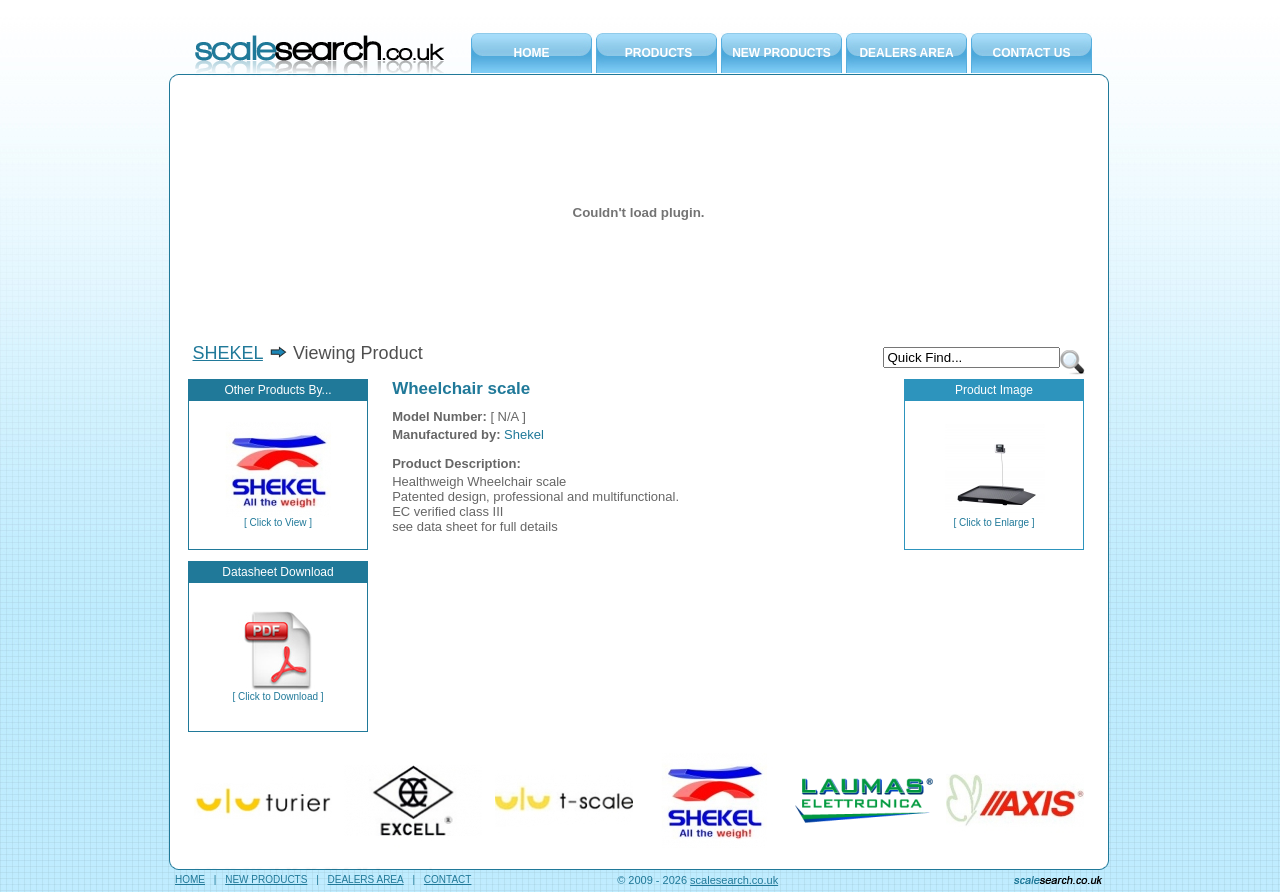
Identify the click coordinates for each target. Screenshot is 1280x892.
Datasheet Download (277, 572)
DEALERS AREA (906, 53)
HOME (532, 53)
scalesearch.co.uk (734, 880)
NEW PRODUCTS (781, 53)
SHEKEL (228, 353)
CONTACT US (1032, 53)
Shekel (524, 434)
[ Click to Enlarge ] (994, 518)
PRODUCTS (658, 53)
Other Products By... (277, 390)
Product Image (994, 390)
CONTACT (448, 879)
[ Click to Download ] (277, 692)
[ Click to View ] (278, 518)
